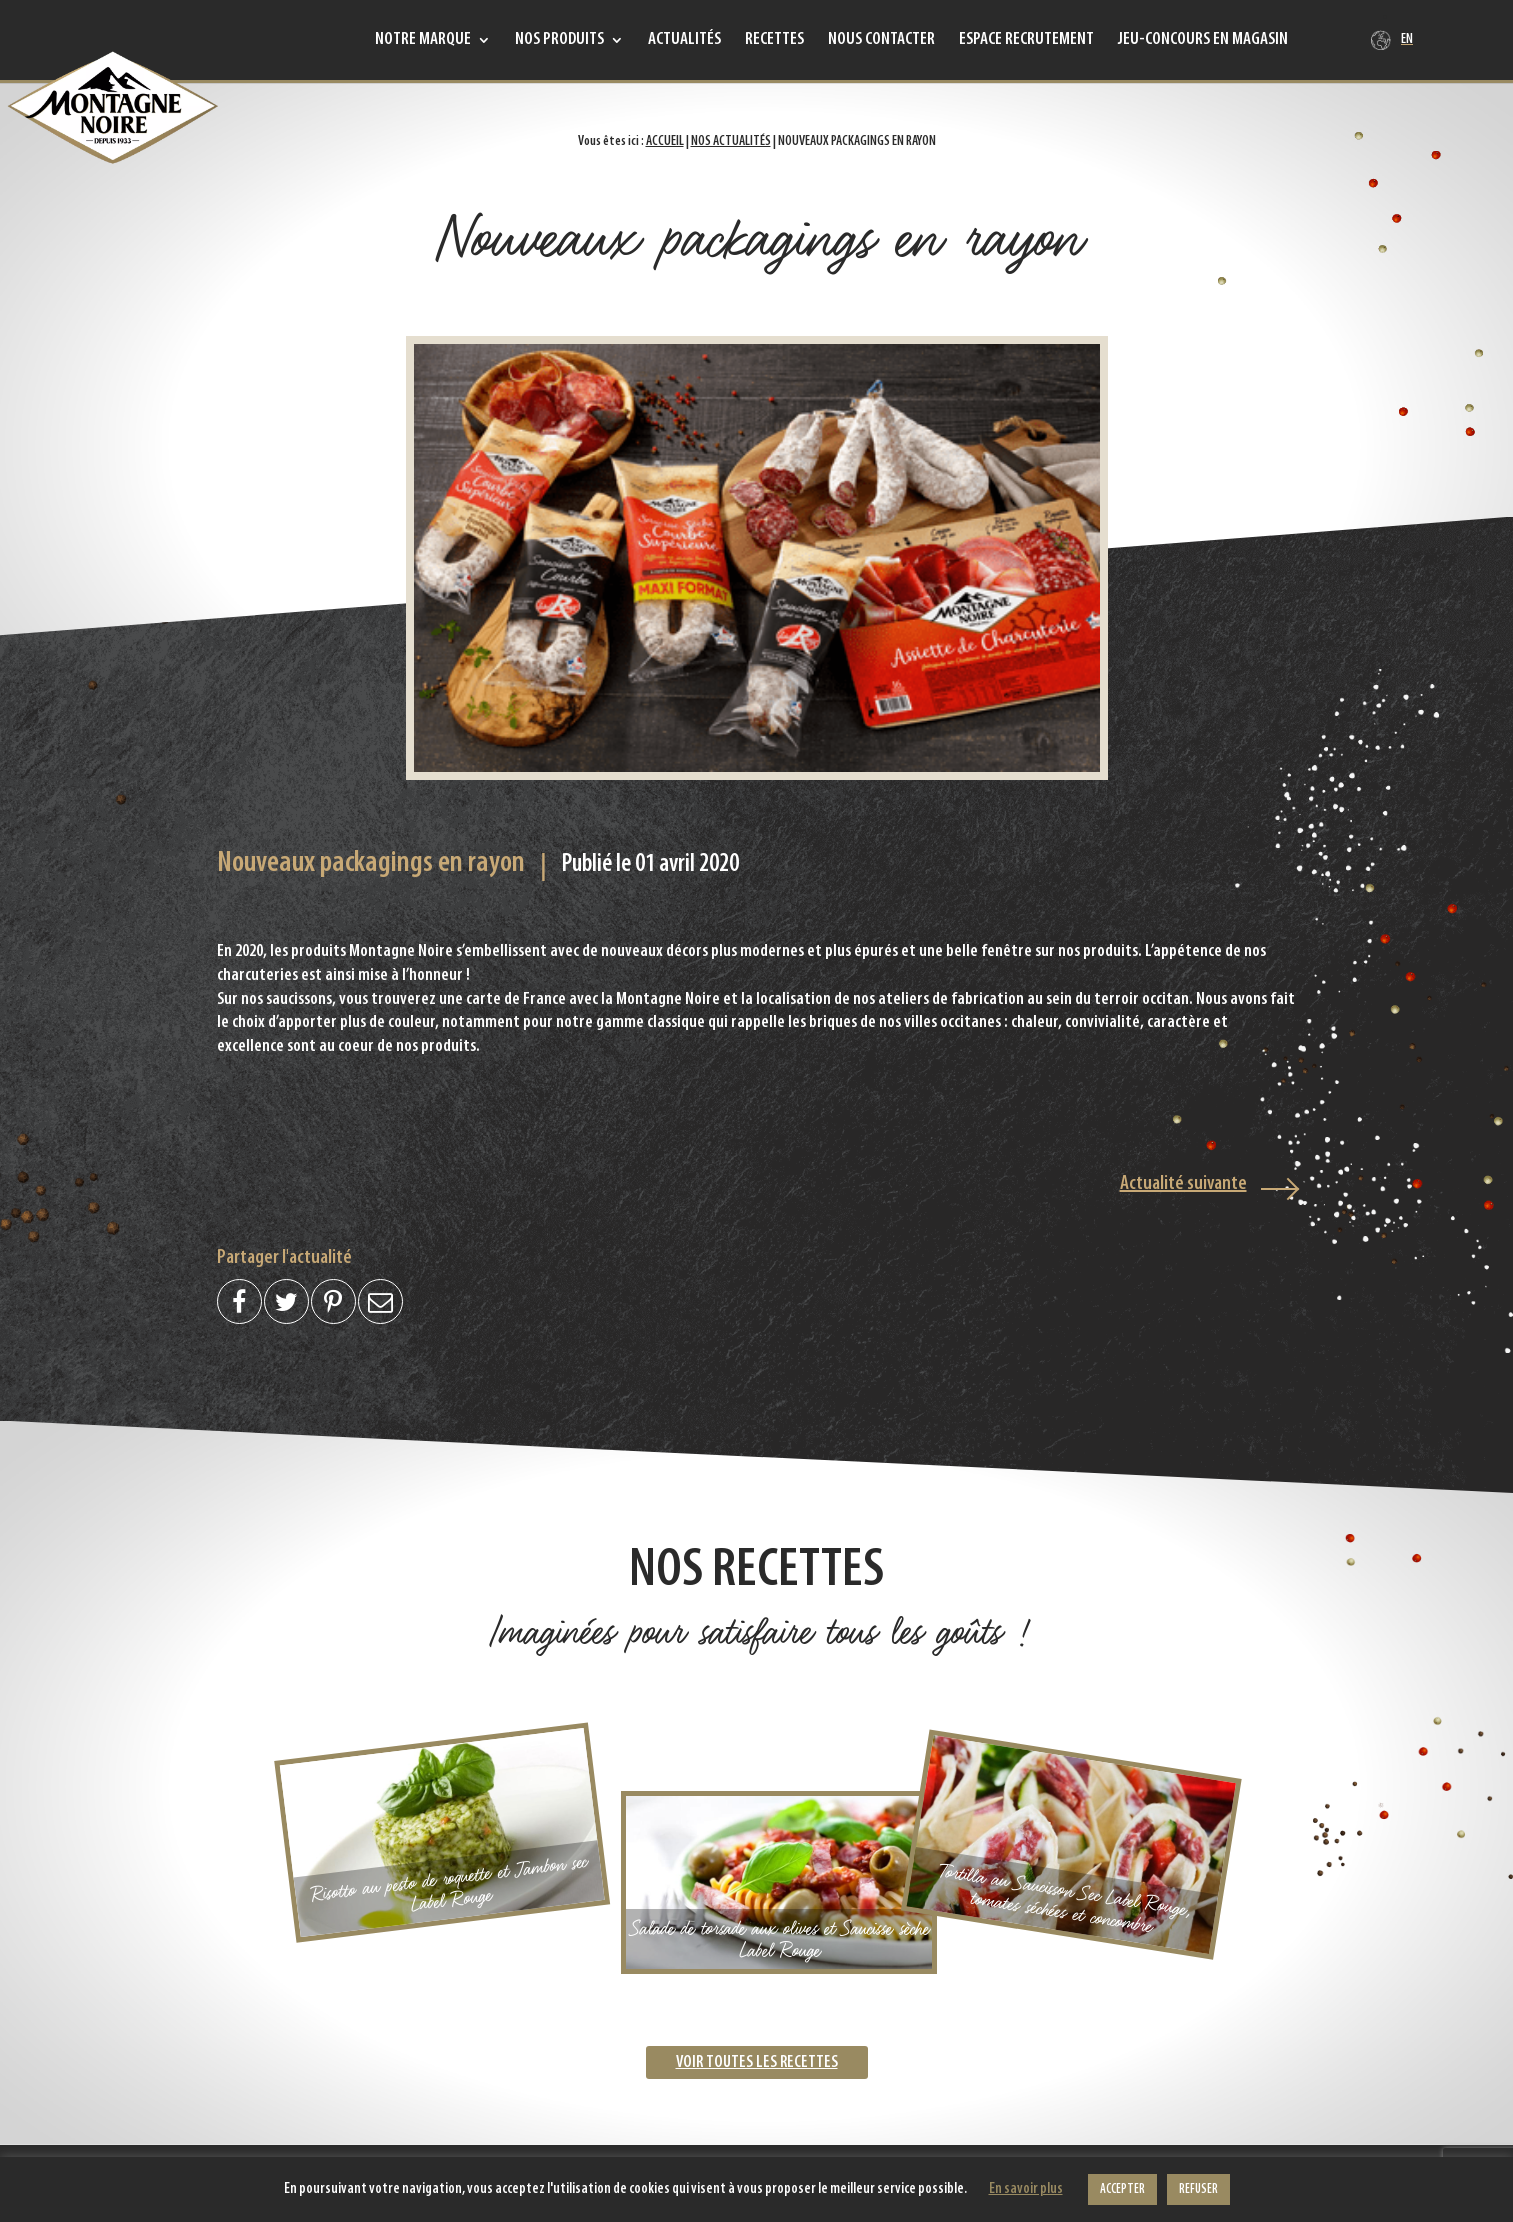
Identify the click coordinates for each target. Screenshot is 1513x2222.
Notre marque (423, 41)
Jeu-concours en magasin (1203, 41)
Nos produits (559, 41)
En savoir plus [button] (1026, 2189)
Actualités (684, 41)
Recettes (774, 41)
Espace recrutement (1026, 41)
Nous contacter (881, 41)
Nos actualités (731, 141)
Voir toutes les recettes (757, 2062)
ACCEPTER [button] (1122, 2189)
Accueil (665, 141)
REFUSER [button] (1198, 2189)
